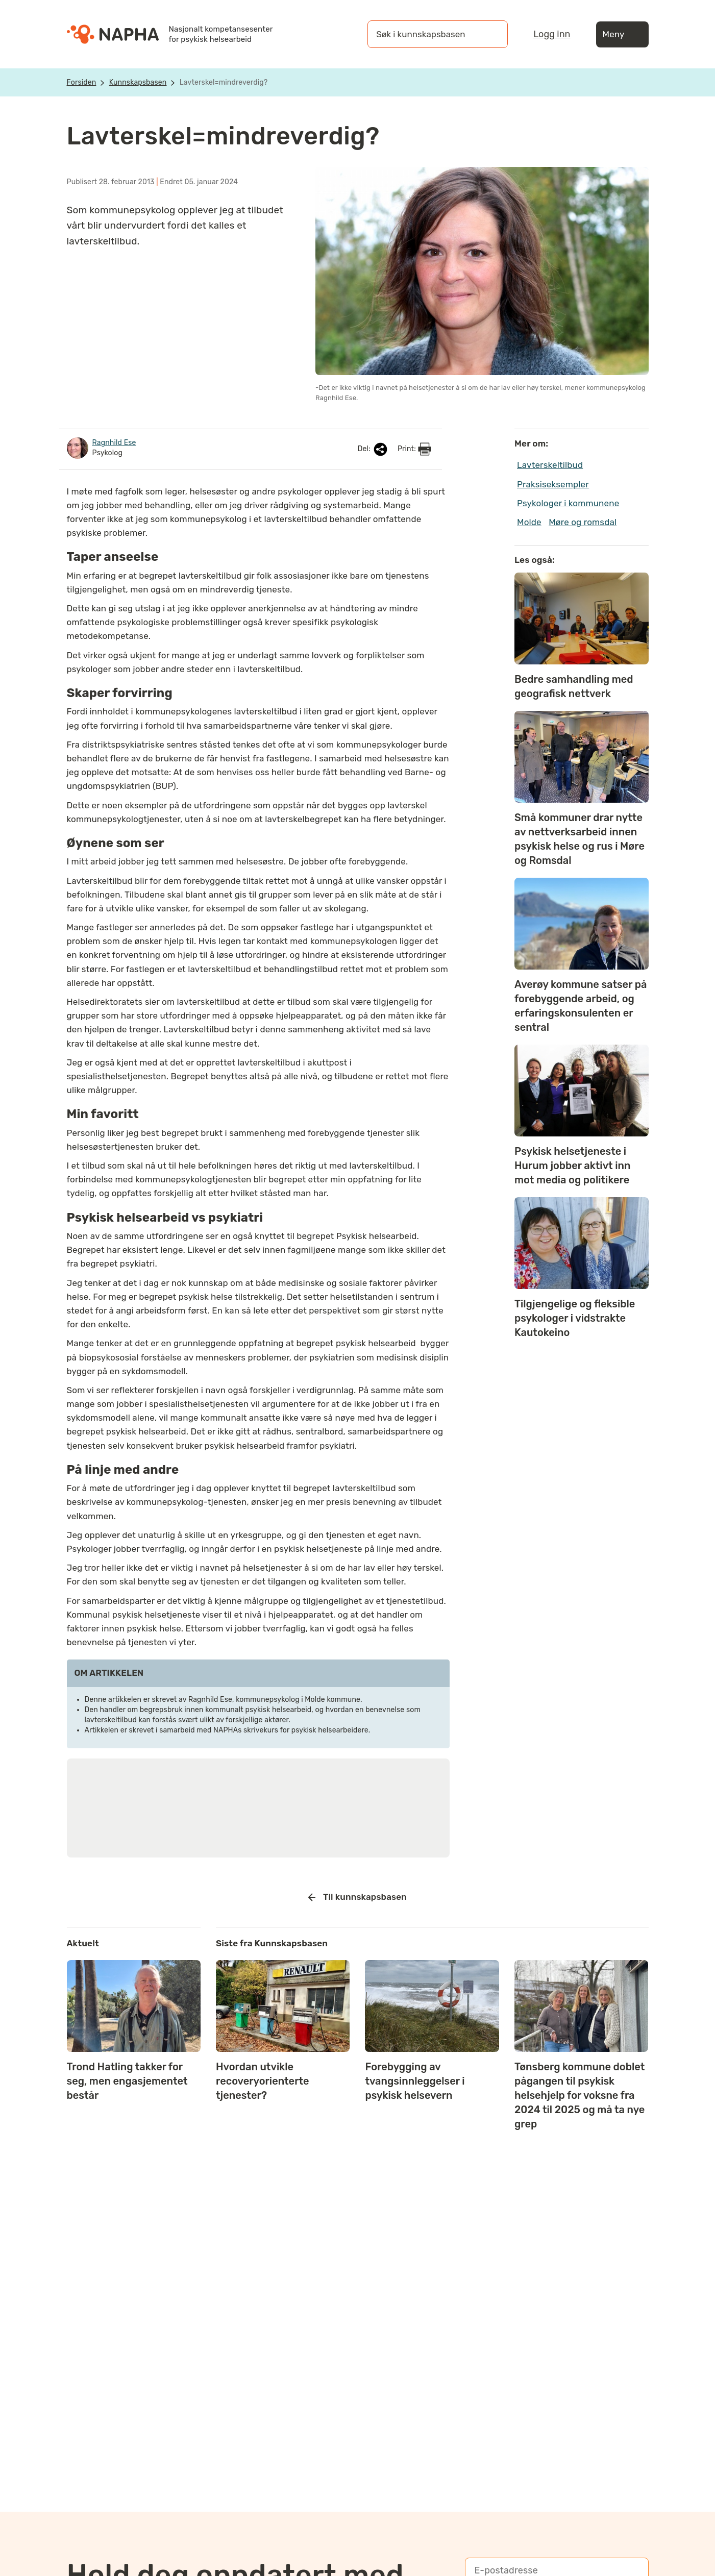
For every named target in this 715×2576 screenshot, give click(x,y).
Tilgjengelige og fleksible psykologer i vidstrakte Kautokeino (574, 1318)
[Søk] (490, 34)
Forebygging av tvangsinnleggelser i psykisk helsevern (414, 2081)
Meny (622, 34)
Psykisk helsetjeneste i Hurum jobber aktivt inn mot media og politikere (572, 1165)
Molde (529, 522)
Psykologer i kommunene (568, 503)
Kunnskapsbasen (138, 82)
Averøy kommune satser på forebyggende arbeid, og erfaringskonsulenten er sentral (580, 1005)
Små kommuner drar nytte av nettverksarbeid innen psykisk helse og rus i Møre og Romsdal (579, 838)
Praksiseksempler (553, 484)
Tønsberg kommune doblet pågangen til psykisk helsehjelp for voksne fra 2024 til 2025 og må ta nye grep (579, 2095)
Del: (373, 449)
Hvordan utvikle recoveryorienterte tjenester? (262, 2081)
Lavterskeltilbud (550, 465)
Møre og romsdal (583, 522)
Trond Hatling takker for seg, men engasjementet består (127, 2081)
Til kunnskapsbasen (357, 1897)
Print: (414, 449)
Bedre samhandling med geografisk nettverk (573, 686)
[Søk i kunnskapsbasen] (427, 34)
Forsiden (81, 82)
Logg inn (551, 34)
